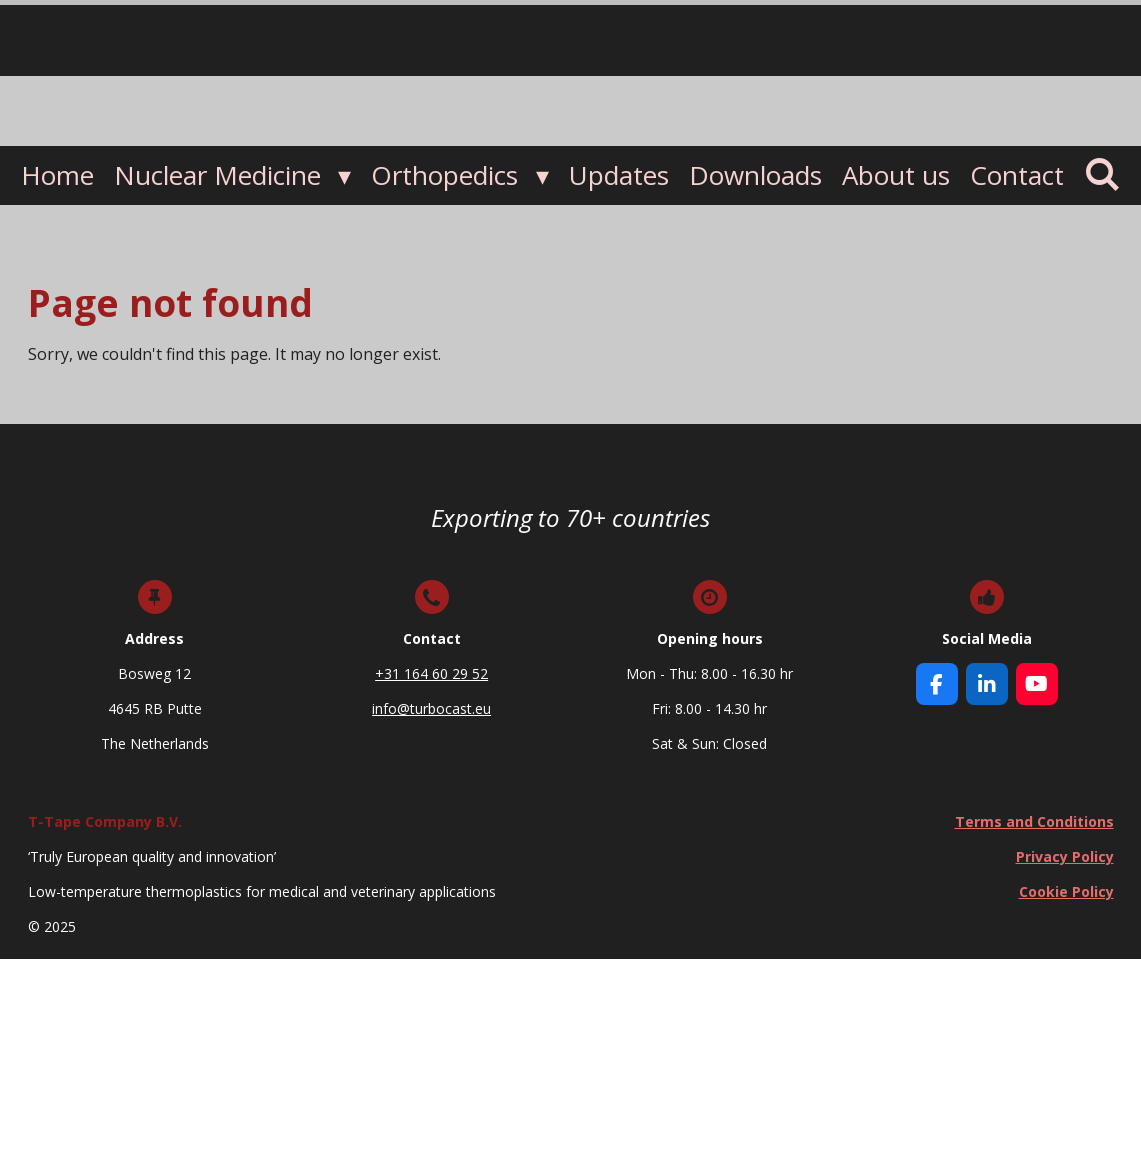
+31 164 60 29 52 (431, 673)
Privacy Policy (1064, 856)
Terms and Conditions (1033, 821)
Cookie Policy (1065, 891)
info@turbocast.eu (431, 708)
